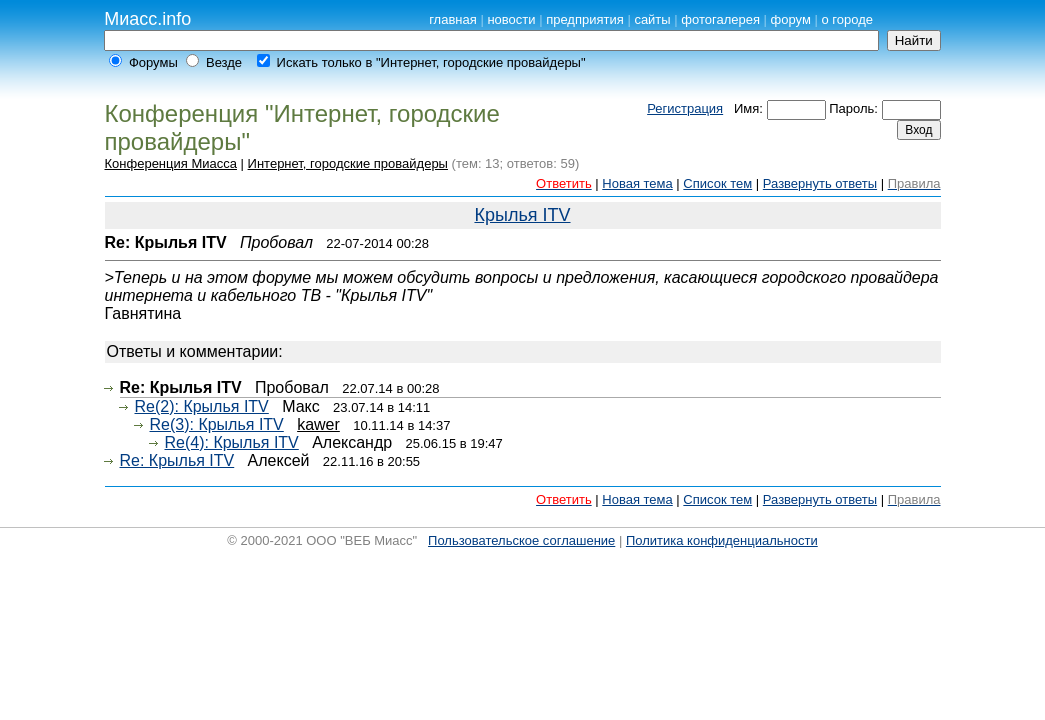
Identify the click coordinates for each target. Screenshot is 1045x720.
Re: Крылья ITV (177, 460)
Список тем (717, 183)
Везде (224, 62)
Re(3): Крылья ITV (217, 424)
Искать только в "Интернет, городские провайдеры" (431, 62)
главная (453, 19)
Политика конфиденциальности (722, 540)
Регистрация (685, 108)
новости (511, 19)
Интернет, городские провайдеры (348, 163)
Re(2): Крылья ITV (202, 406)
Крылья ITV (522, 215)
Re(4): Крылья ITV (232, 442)
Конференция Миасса (171, 163)
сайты (652, 19)
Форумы (153, 62)
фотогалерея (720, 19)
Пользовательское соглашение (521, 540)
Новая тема (637, 183)
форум (791, 19)
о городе (848, 19)
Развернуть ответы (820, 183)
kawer (318, 424)
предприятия (585, 19)
